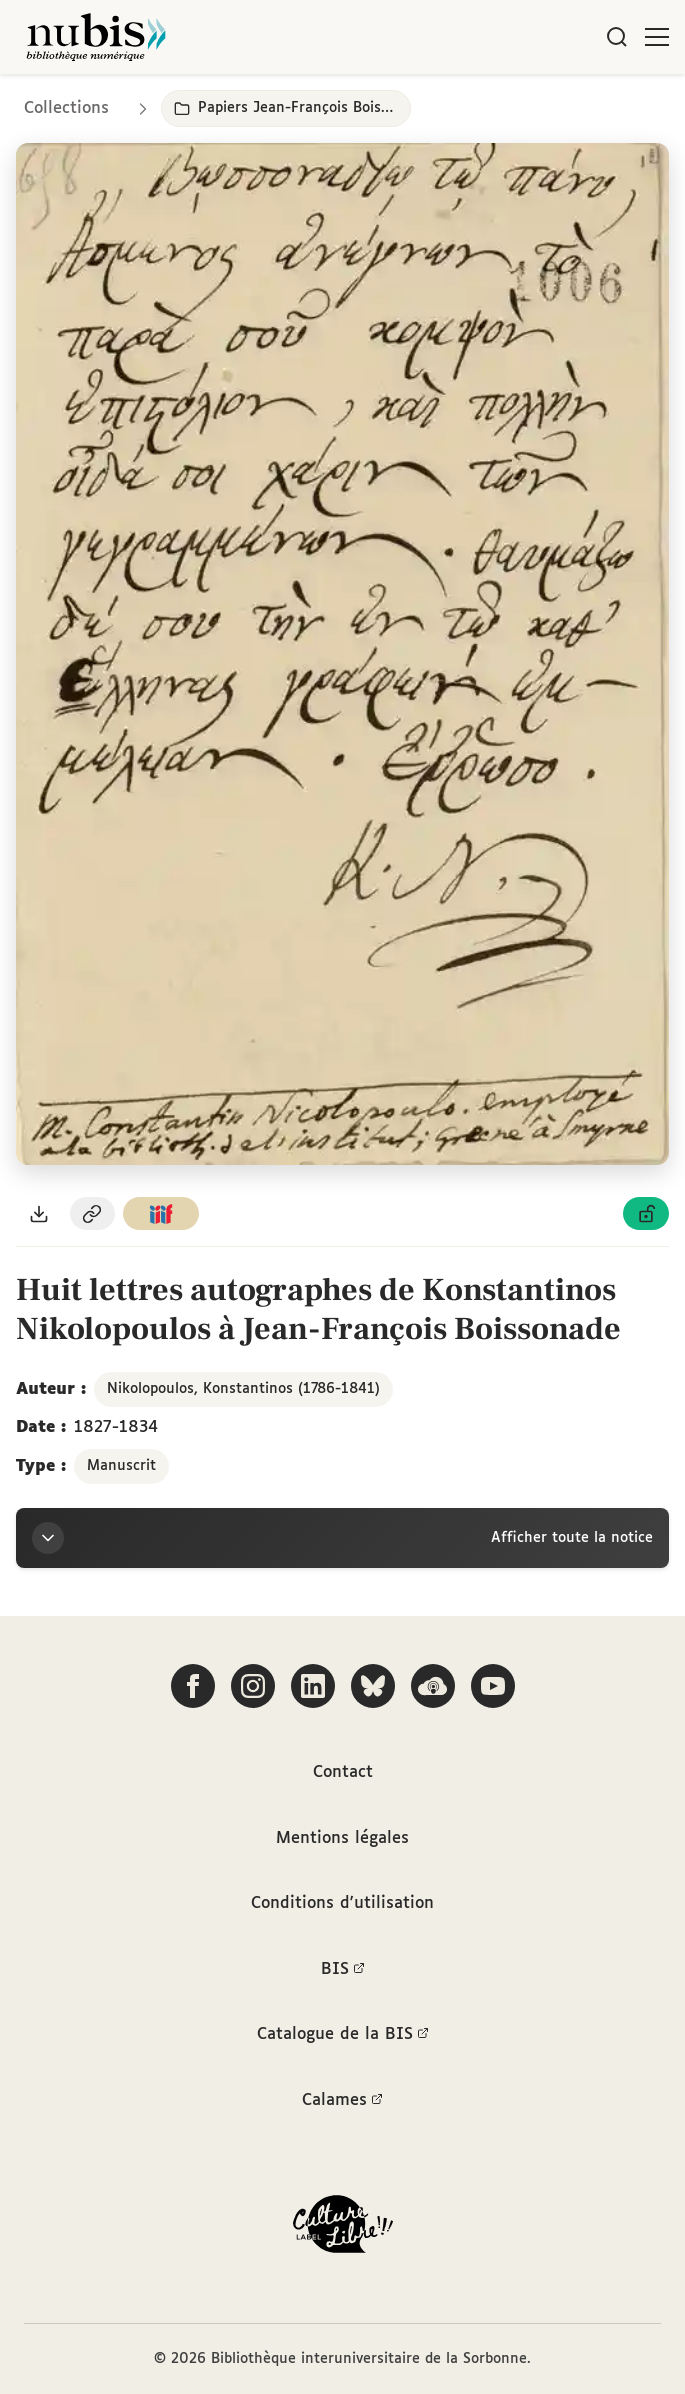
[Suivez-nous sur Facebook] (193, 1686)
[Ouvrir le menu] (657, 37)
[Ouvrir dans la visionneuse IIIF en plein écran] (342, 654)
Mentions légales (342, 1838)
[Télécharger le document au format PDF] (39, 1213)
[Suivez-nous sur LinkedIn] (313, 1686)
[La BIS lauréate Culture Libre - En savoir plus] (343, 2228)
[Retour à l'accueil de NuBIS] (96, 37)
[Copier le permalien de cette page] (93, 1213)
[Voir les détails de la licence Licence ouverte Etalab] (646, 1213)
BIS (343, 1970)
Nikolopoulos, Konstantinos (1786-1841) (243, 1389)
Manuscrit (121, 1466)
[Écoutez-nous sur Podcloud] (433, 1686)
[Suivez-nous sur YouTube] (493, 1686)
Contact (343, 1772)
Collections (66, 108)
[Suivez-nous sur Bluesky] (373, 1686)
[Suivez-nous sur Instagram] (253, 1686)
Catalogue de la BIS (343, 2035)
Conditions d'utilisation (342, 1903)
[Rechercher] (617, 37)
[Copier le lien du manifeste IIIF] (161, 1213)
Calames (342, 2101)
